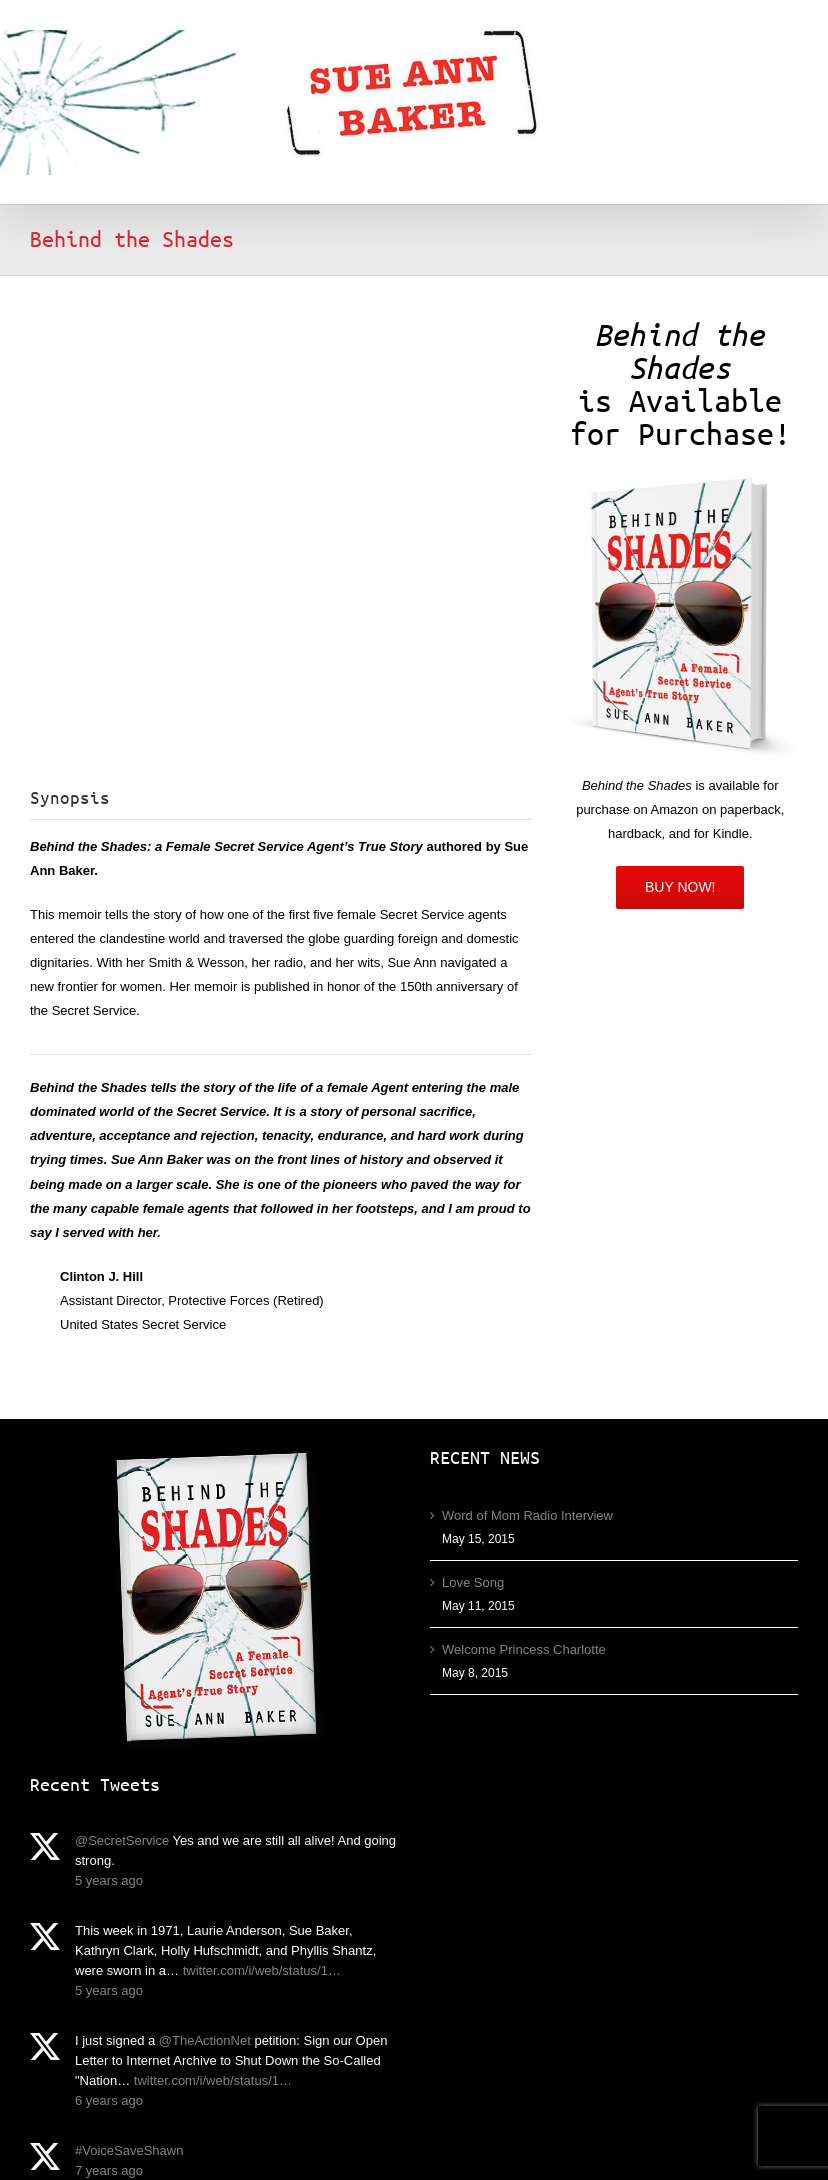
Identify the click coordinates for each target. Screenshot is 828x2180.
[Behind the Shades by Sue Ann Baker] (680, 479)
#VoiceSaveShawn (129, 2150)
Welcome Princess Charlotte (524, 1649)
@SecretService (122, 1840)
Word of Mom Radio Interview (527, 1515)
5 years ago (109, 1880)
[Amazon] (680, 887)
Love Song (473, 1582)
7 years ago (109, 2170)
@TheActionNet (205, 2040)
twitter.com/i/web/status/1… (262, 1970)
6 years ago (109, 2100)
